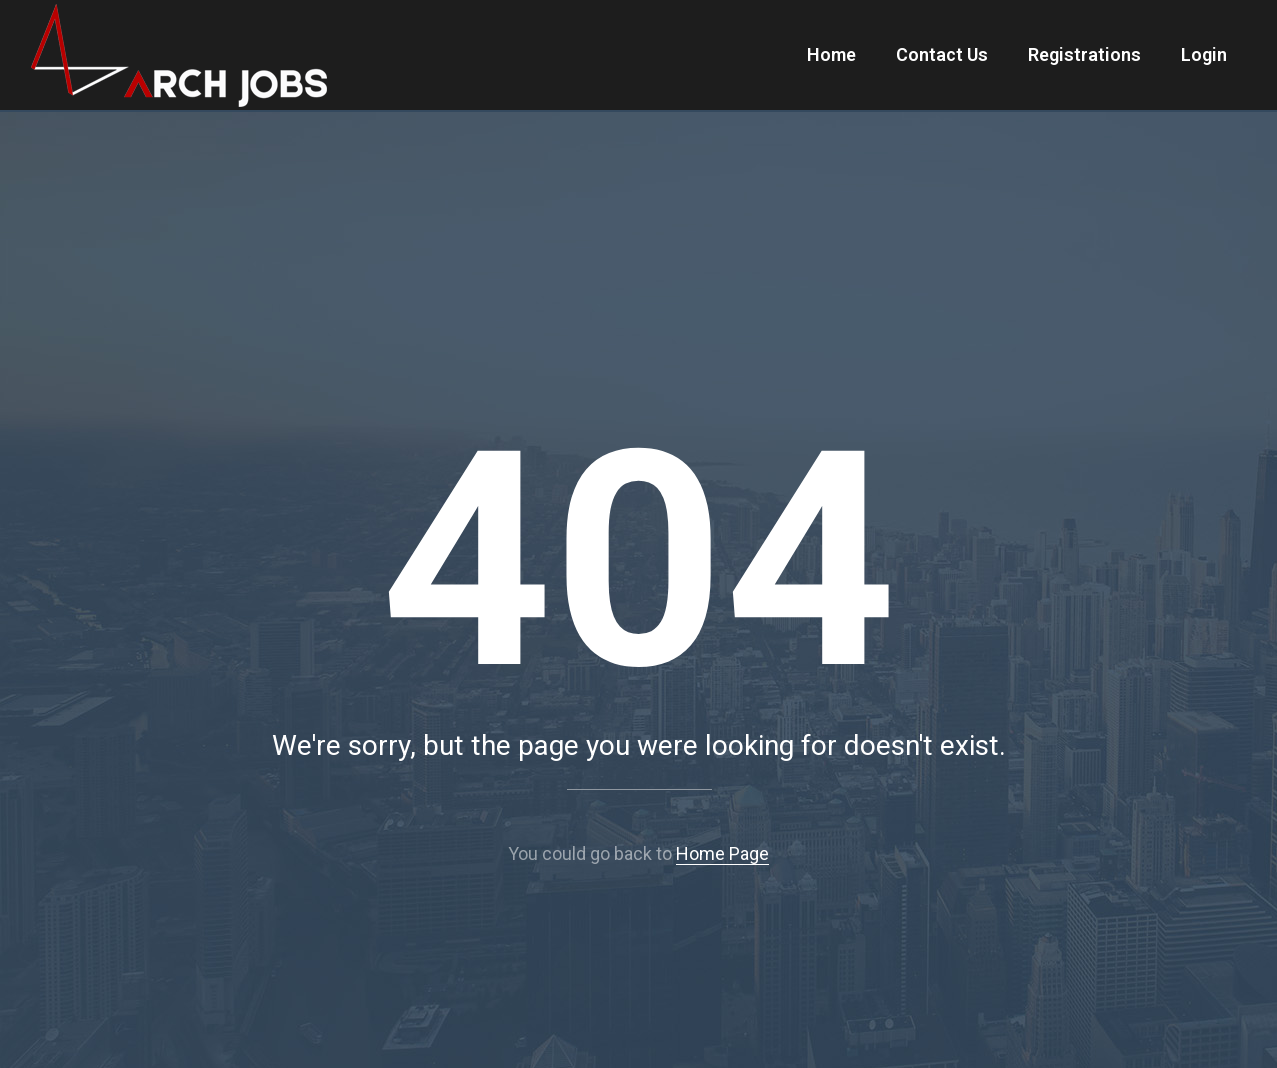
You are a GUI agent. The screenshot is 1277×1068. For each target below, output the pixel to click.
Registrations (1084, 54)
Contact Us (942, 54)
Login (1204, 54)
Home (831, 54)
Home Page (722, 853)
